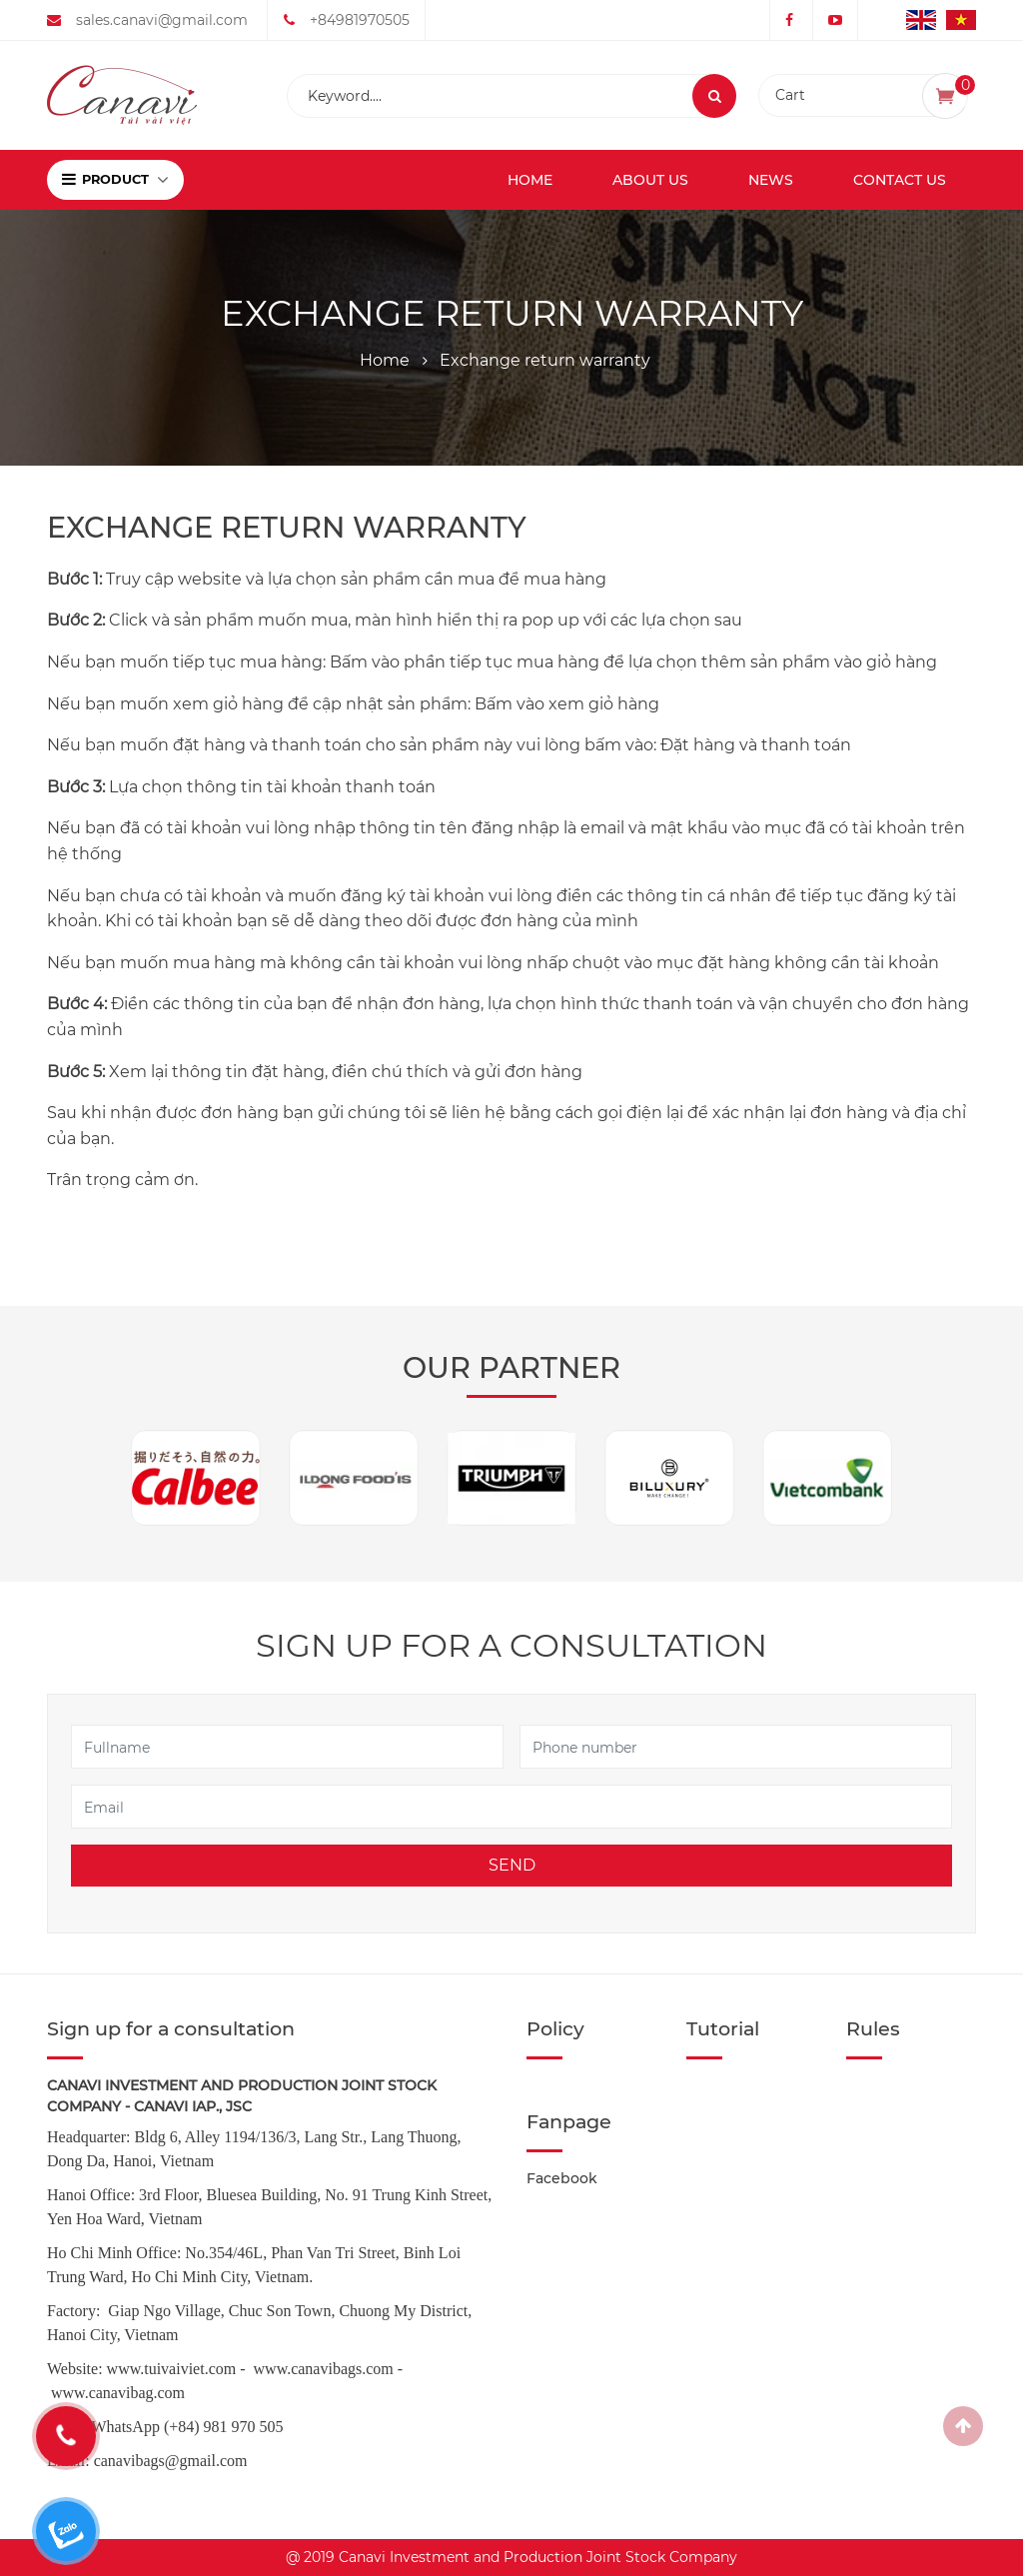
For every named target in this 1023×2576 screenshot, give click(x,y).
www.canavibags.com (324, 2368)
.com (169, 2392)
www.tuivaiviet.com (172, 2368)
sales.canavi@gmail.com (162, 20)
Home (530, 180)
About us (650, 180)
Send (512, 1865)
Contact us (899, 180)
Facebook (561, 2178)
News (770, 180)
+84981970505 (360, 20)
